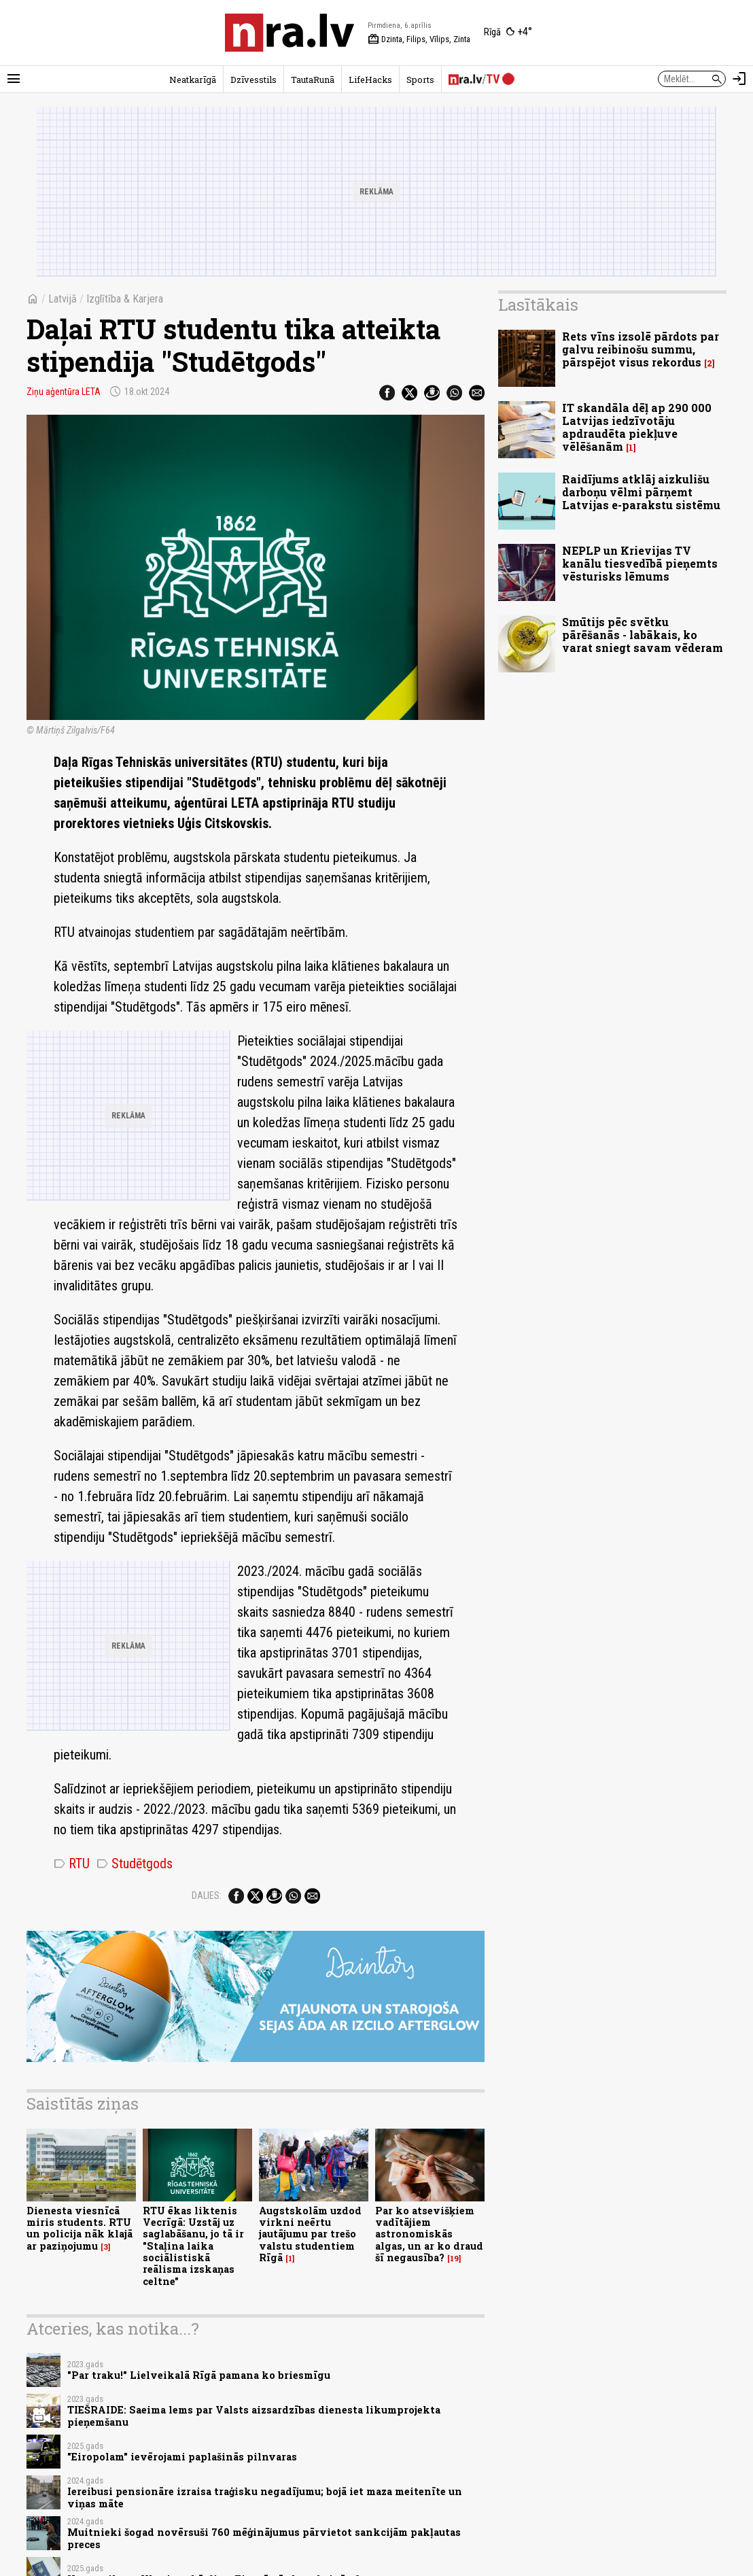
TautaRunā (312, 79)
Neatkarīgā (192, 79)
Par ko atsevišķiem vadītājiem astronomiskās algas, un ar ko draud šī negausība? (429, 2234)
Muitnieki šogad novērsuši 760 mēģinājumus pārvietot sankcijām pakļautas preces (264, 2538)
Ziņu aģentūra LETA (64, 391)
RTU (72, 1863)
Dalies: (207, 1895)
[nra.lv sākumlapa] (289, 33)
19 (454, 2258)
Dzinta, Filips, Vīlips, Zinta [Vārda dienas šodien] (419, 39)
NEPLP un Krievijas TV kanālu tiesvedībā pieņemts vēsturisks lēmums (640, 563)
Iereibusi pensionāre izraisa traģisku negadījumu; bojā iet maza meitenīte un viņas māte (264, 2497)
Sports (420, 79)
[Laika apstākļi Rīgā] (508, 32)
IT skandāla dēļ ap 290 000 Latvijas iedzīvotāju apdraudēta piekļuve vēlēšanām (637, 427)
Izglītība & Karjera (124, 298)
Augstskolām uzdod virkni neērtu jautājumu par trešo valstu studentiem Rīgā (310, 2234)
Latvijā (62, 298)
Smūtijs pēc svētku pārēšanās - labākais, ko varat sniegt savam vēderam (642, 635)
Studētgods (135, 1863)
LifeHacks (370, 79)
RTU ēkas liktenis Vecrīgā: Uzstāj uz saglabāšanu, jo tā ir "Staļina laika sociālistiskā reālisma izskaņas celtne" (193, 2246)
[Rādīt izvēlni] (13, 78)
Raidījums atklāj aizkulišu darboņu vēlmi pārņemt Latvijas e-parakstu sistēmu (641, 492)
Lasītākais (538, 304)
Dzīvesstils (253, 79)
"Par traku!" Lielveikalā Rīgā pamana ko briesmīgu (198, 2375)
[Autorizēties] (739, 78)
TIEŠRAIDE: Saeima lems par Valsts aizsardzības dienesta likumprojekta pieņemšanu (253, 2415)
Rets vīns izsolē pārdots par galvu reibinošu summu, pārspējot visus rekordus (640, 349)
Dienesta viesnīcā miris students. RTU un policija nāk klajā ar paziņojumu (80, 2228)
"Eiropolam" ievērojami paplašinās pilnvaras (182, 2456)
